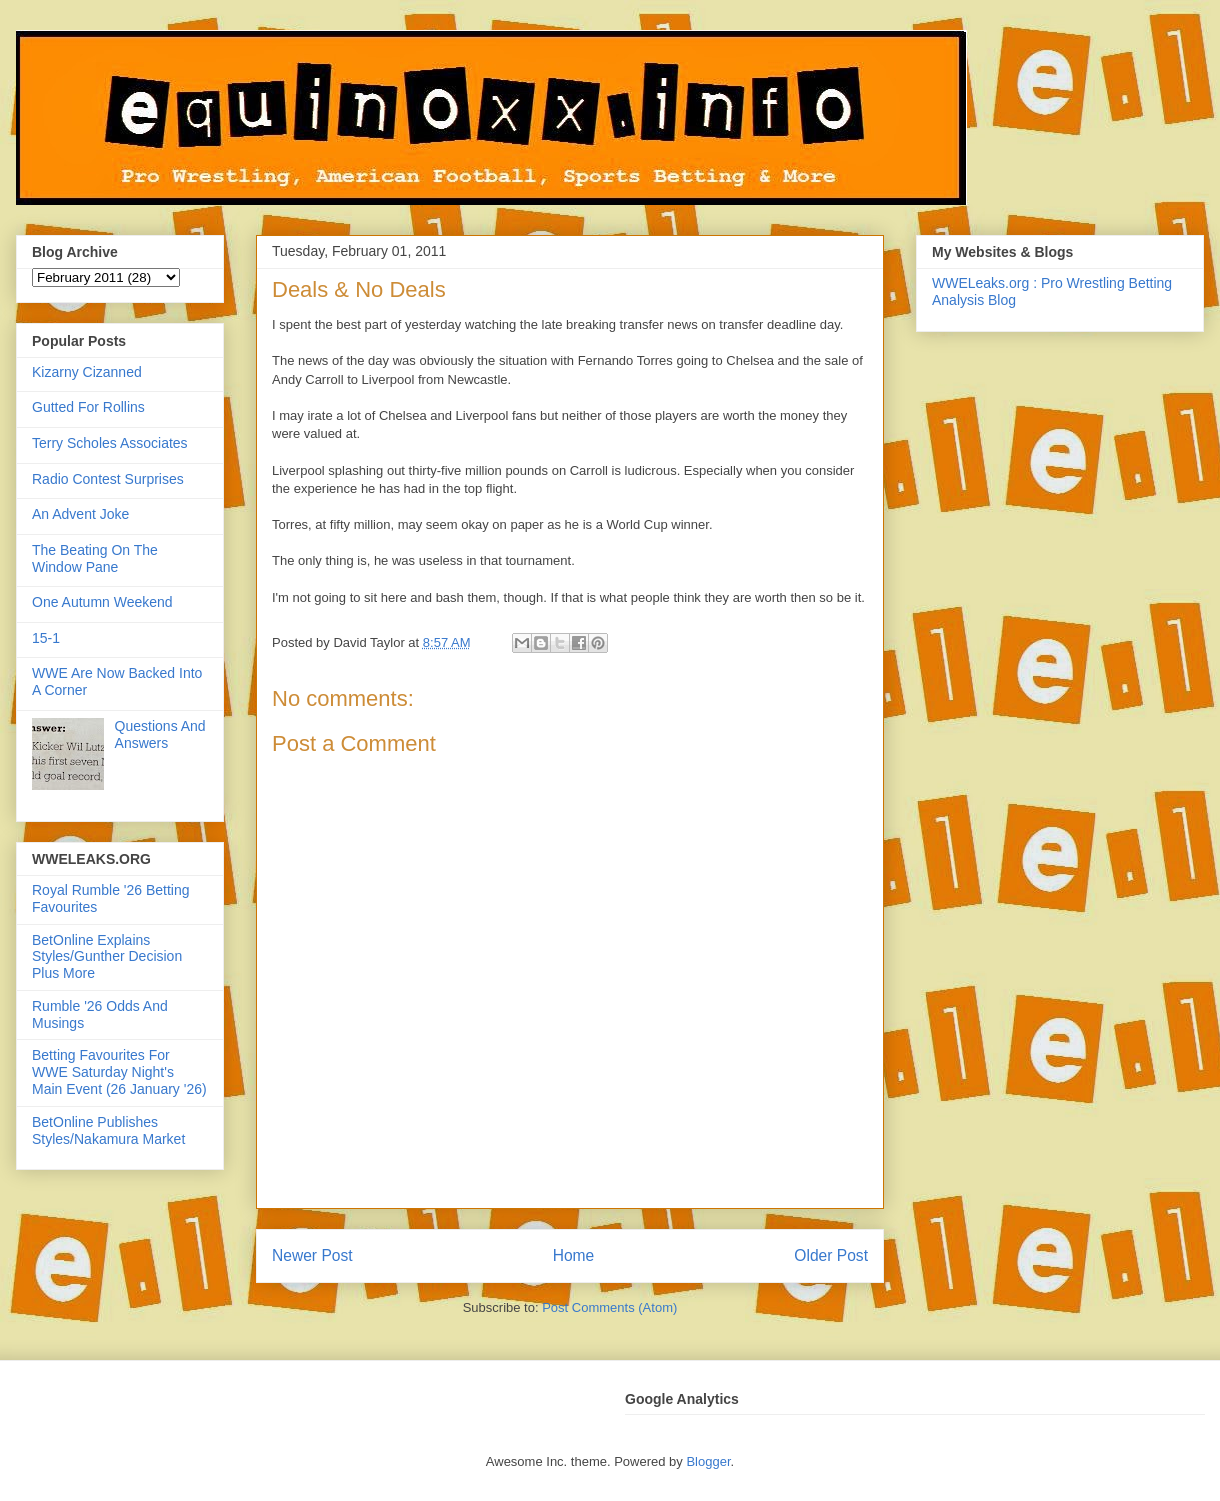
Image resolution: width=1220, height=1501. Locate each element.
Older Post (831, 1255)
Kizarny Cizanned (87, 372)
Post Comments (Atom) (609, 1307)
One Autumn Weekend (102, 602)
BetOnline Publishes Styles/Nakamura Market (108, 1130)
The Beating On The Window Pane (95, 558)
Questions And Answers (160, 734)
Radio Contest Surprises (108, 479)
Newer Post (312, 1255)
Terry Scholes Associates (110, 443)
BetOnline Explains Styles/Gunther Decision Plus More (107, 957)
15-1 (46, 638)
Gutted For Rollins (88, 407)
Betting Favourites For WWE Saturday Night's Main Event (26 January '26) (119, 1072)
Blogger (708, 1461)
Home (574, 1255)
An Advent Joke (80, 514)
